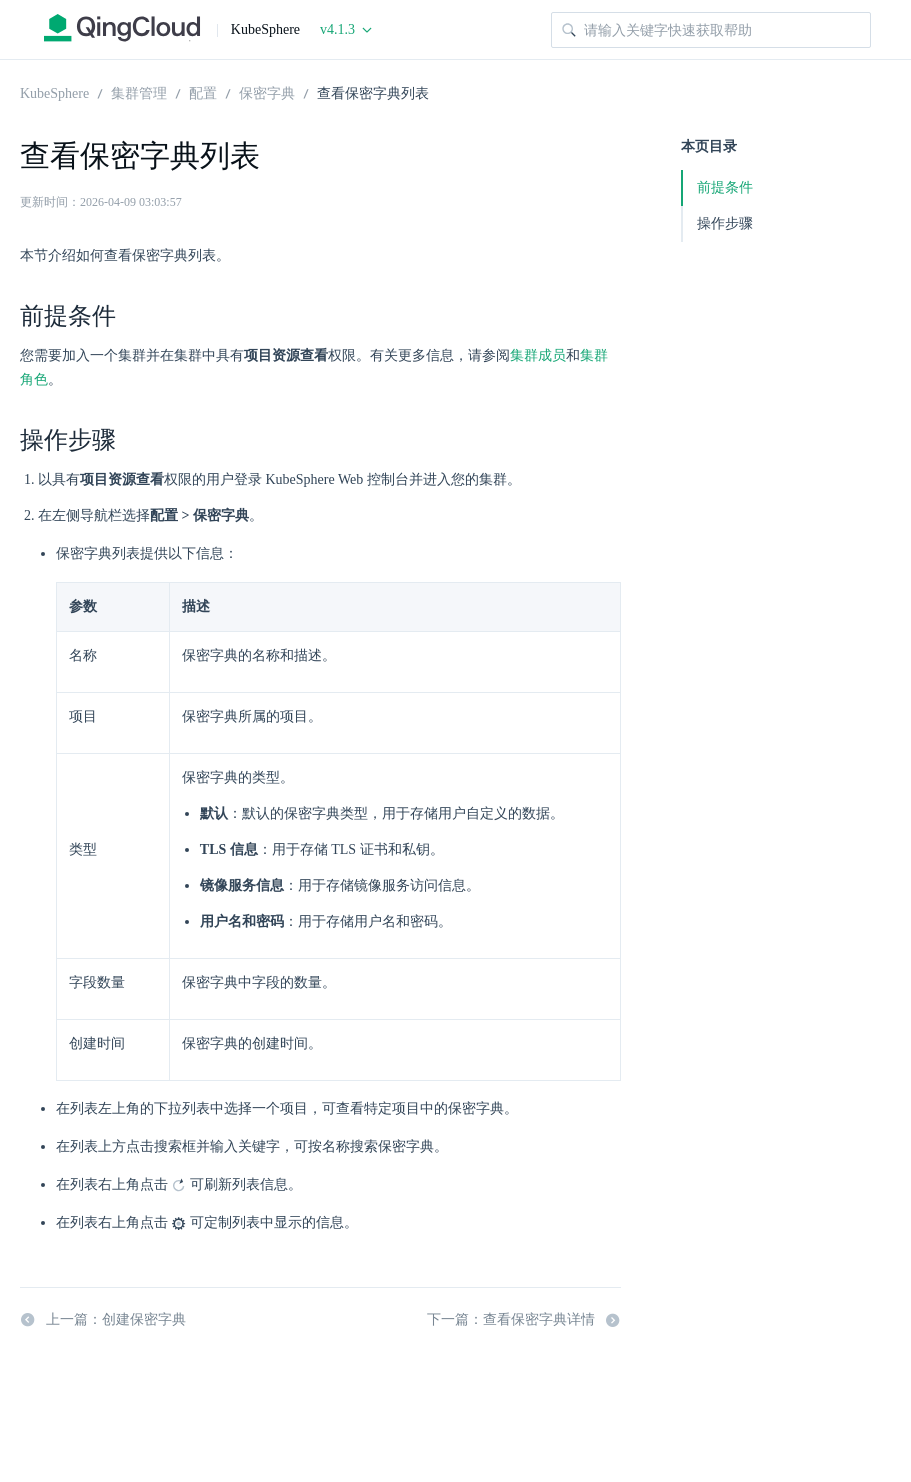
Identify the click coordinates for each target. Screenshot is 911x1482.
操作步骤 (725, 223)
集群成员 (538, 355)
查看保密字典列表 (373, 92)
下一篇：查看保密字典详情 (524, 1320)
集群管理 (139, 92)
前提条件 (725, 187)
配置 (203, 92)
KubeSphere (54, 92)
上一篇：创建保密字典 (103, 1320)
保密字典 (267, 92)
